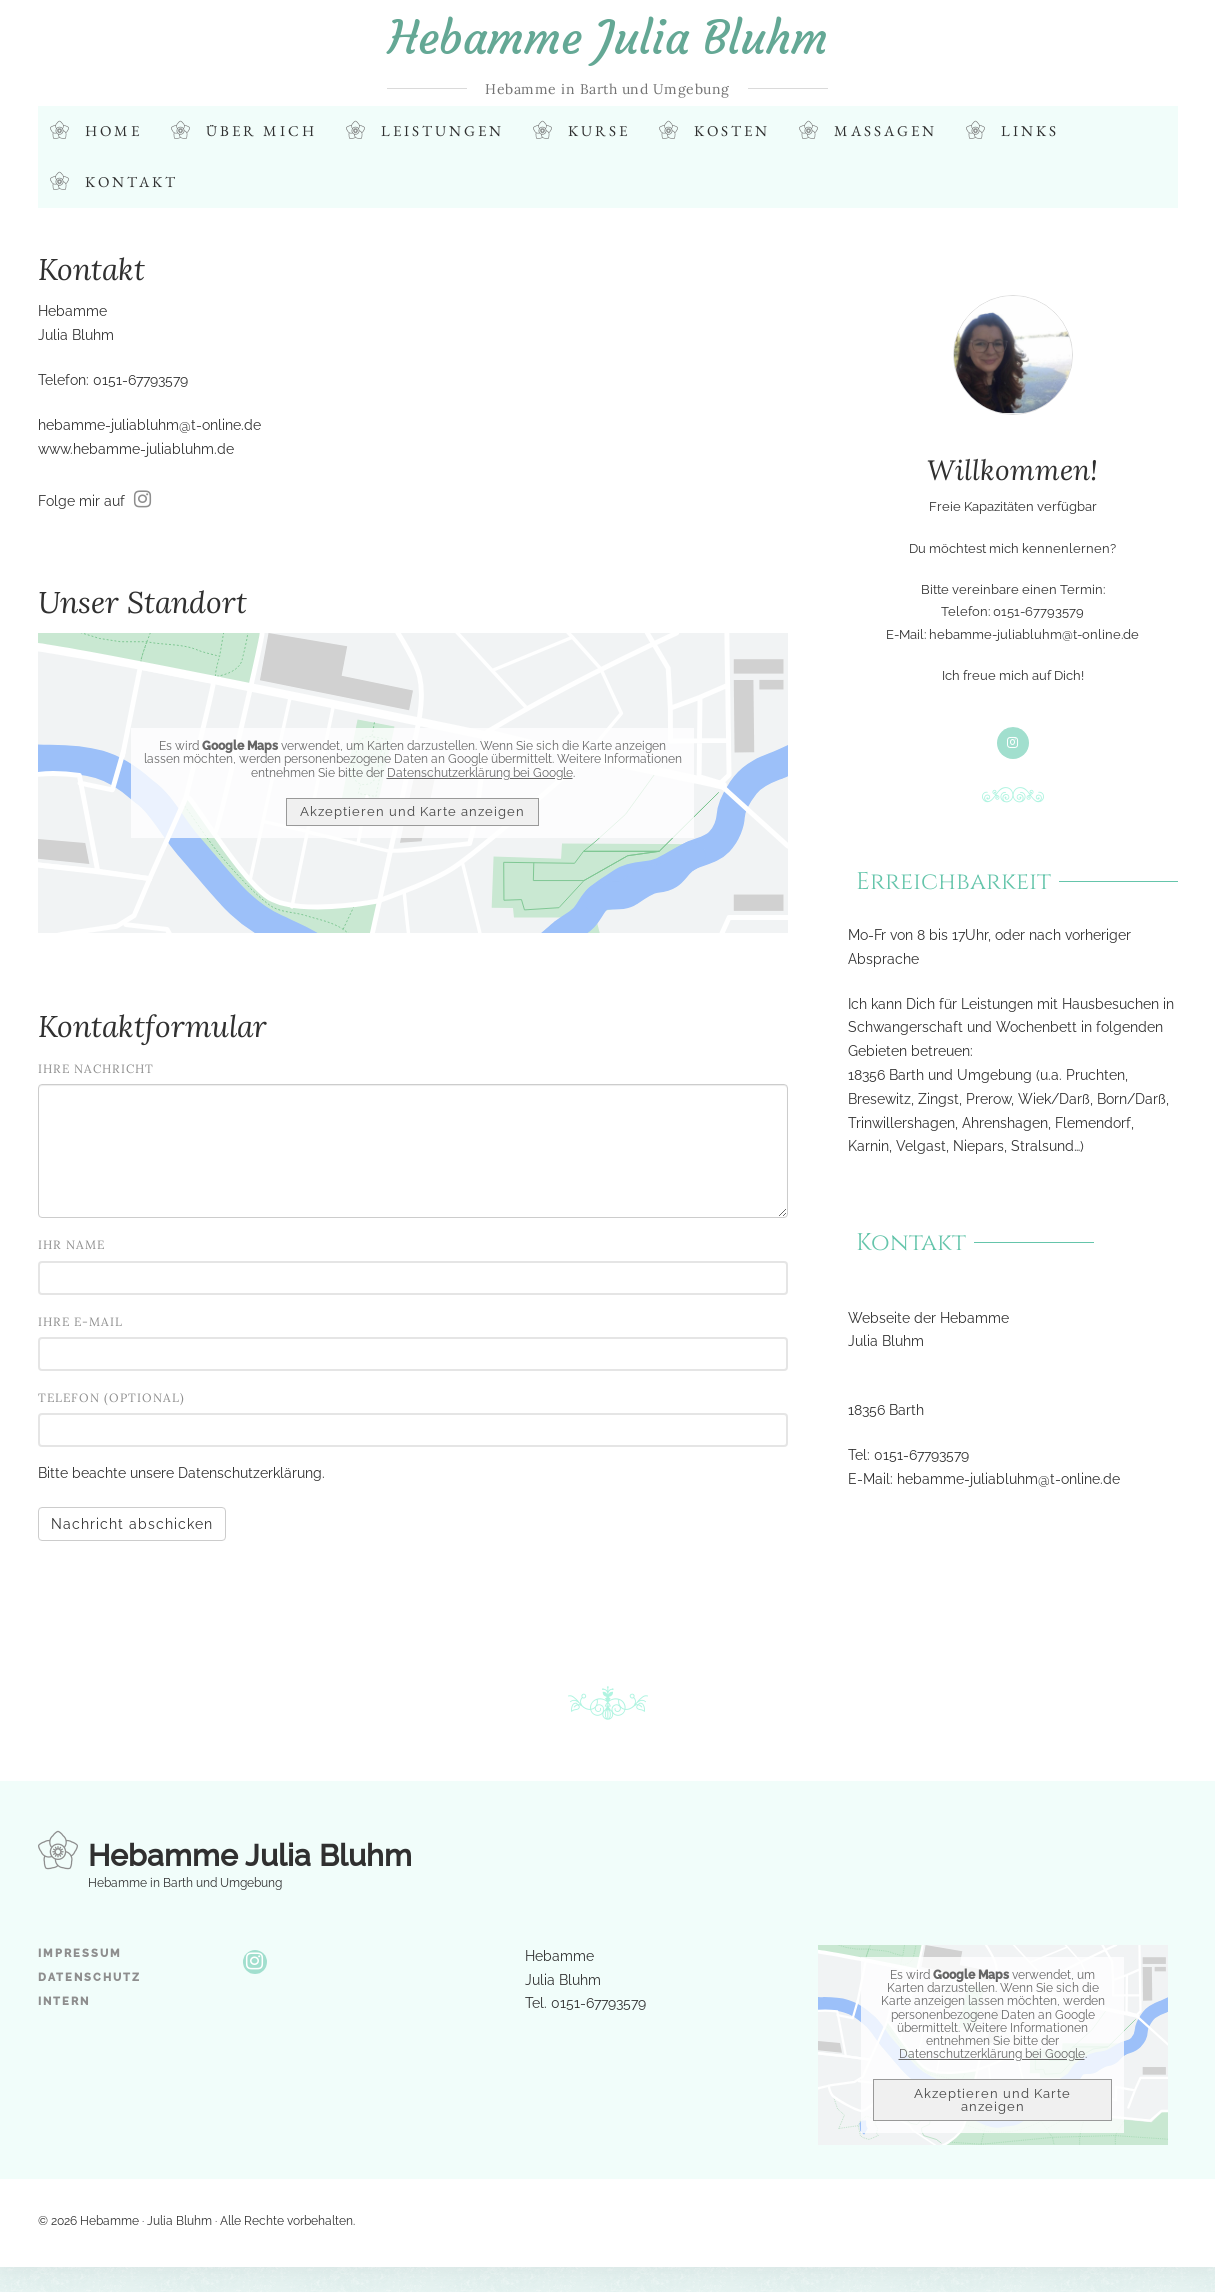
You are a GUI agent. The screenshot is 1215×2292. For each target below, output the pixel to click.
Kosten (732, 131)
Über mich (261, 131)
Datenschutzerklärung (250, 1474)
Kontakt (131, 182)
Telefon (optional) (111, 1397)
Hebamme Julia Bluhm (608, 38)
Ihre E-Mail (80, 1321)
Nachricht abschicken (132, 1525)
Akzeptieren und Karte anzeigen (412, 812)
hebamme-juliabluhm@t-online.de (149, 425)
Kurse (599, 131)
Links (1030, 131)
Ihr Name (71, 1245)
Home (113, 131)
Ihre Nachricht (96, 1068)
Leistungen (442, 131)
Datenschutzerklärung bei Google (480, 773)
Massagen (885, 131)
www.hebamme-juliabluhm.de (136, 449)
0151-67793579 (921, 1455)
